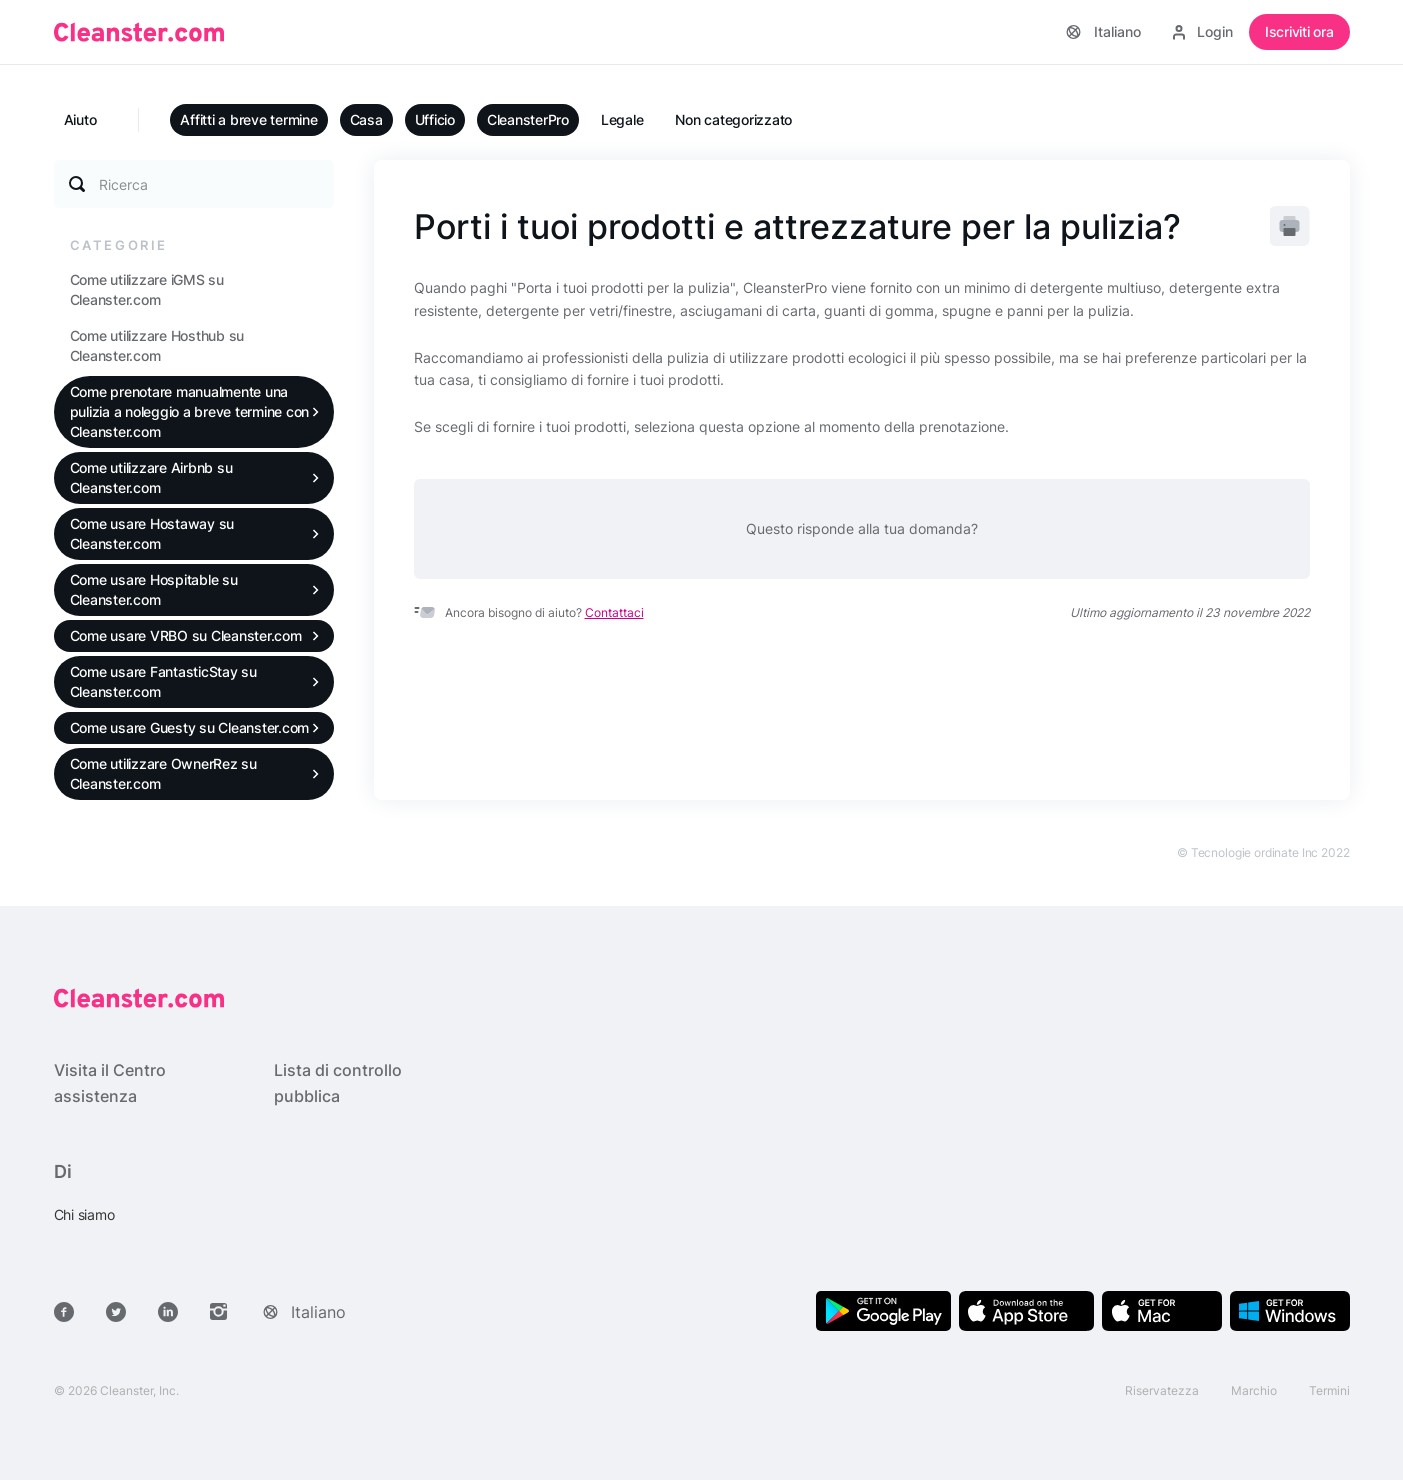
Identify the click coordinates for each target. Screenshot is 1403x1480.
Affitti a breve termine (248, 119)
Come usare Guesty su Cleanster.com (190, 727)
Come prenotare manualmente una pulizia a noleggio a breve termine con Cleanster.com (190, 411)
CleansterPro (528, 119)
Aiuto (80, 119)
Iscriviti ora (1299, 31)
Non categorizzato (733, 119)
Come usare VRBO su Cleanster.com (186, 635)
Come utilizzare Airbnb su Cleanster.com (151, 477)
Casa (366, 119)
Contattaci (614, 612)
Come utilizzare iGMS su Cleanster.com (147, 289)
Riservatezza (1162, 1390)
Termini (1329, 1390)
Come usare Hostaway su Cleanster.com (152, 533)
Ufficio (435, 119)
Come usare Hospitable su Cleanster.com (154, 589)
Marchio (1254, 1390)
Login (1203, 31)
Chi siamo (84, 1214)
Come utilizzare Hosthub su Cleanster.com (157, 345)
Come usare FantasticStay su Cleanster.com (163, 681)
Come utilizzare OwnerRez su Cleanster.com (163, 773)
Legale (622, 119)
